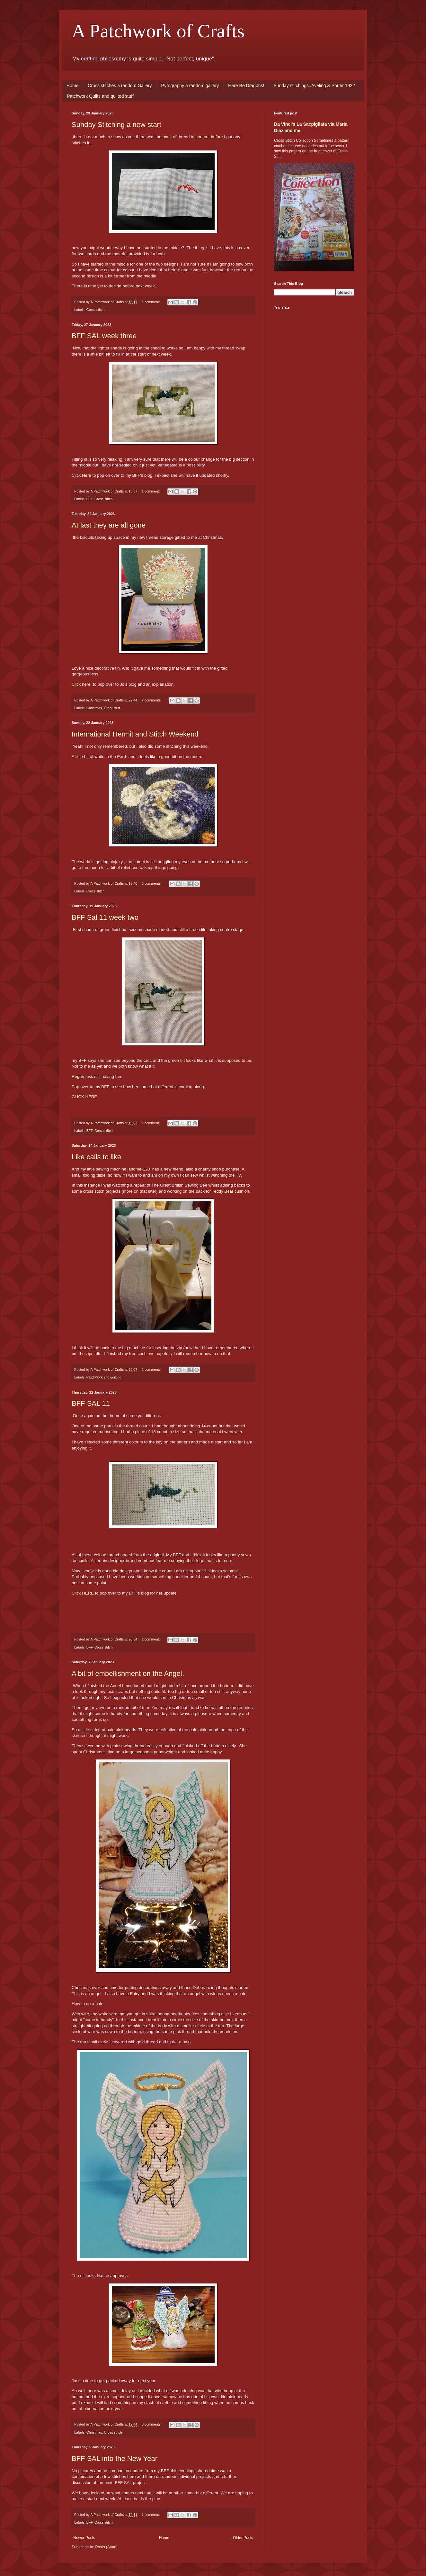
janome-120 (139, 1169)
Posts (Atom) (106, 2547)
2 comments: (152, 700)
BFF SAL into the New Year (114, 2458)
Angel (115, 1685)
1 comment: (151, 302)
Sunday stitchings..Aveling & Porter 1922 (314, 85)
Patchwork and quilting (103, 1377)
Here (86, 475)
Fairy (134, 1993)
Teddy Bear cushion (230, 1191)
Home (72, 85)
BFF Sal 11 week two (105, 917)
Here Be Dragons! (246, 85)
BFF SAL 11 (91, 1403)
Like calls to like (96, 1157)
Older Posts (243, 2537)
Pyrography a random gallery (190, 85)
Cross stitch (95, 310)
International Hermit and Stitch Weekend (135, 734)
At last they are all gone (109, 525)
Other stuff (112, 708)
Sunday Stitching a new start (116, 125)
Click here (81, 684)
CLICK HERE (84, 1096)
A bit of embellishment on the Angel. (128, 1673)
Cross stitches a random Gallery (120, 85)
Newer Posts (84, 2537)
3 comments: (152, 2424)
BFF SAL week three (104, 336)
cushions (146, 1353)
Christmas (94, 708)
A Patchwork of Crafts (158, 30)
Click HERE (83, 1593)
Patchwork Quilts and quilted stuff (100, 96)
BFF (89, 499)
